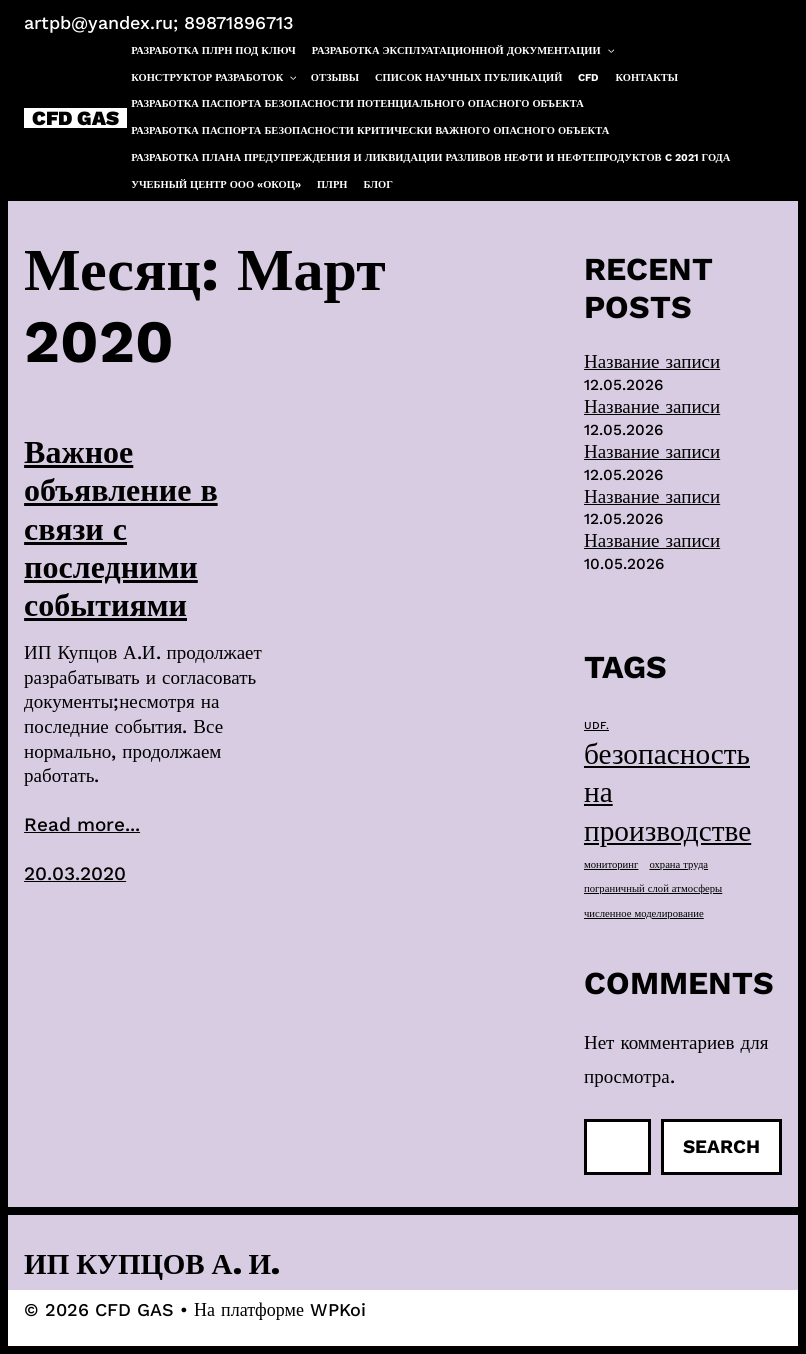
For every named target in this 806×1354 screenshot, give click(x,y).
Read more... (82, 824)
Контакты (647, 77)
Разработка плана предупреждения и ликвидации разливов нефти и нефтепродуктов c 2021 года (430, 157)
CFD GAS (75, 118)
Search (721, 1146)
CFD (588, 77)
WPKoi (338, 1309)
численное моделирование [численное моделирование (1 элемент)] (644, 913)
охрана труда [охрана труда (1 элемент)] (678, 864)
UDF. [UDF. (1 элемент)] (596, 725)
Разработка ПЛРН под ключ (213, 50)
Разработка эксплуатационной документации (464, 51)
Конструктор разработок (215, 78)
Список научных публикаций (468, 77)
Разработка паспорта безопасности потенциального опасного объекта (357, 103)
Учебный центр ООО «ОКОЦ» (216, 184)
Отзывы (335, 77)
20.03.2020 (75, 873)
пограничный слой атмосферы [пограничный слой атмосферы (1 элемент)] (653, 888)
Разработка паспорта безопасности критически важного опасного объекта (370, 130)
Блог (378, 184)
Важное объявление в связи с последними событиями (121, 529)
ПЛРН (332, 184)
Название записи (652, 361)
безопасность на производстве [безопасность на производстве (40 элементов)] (667, 792)
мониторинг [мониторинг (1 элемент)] (611, 864)
